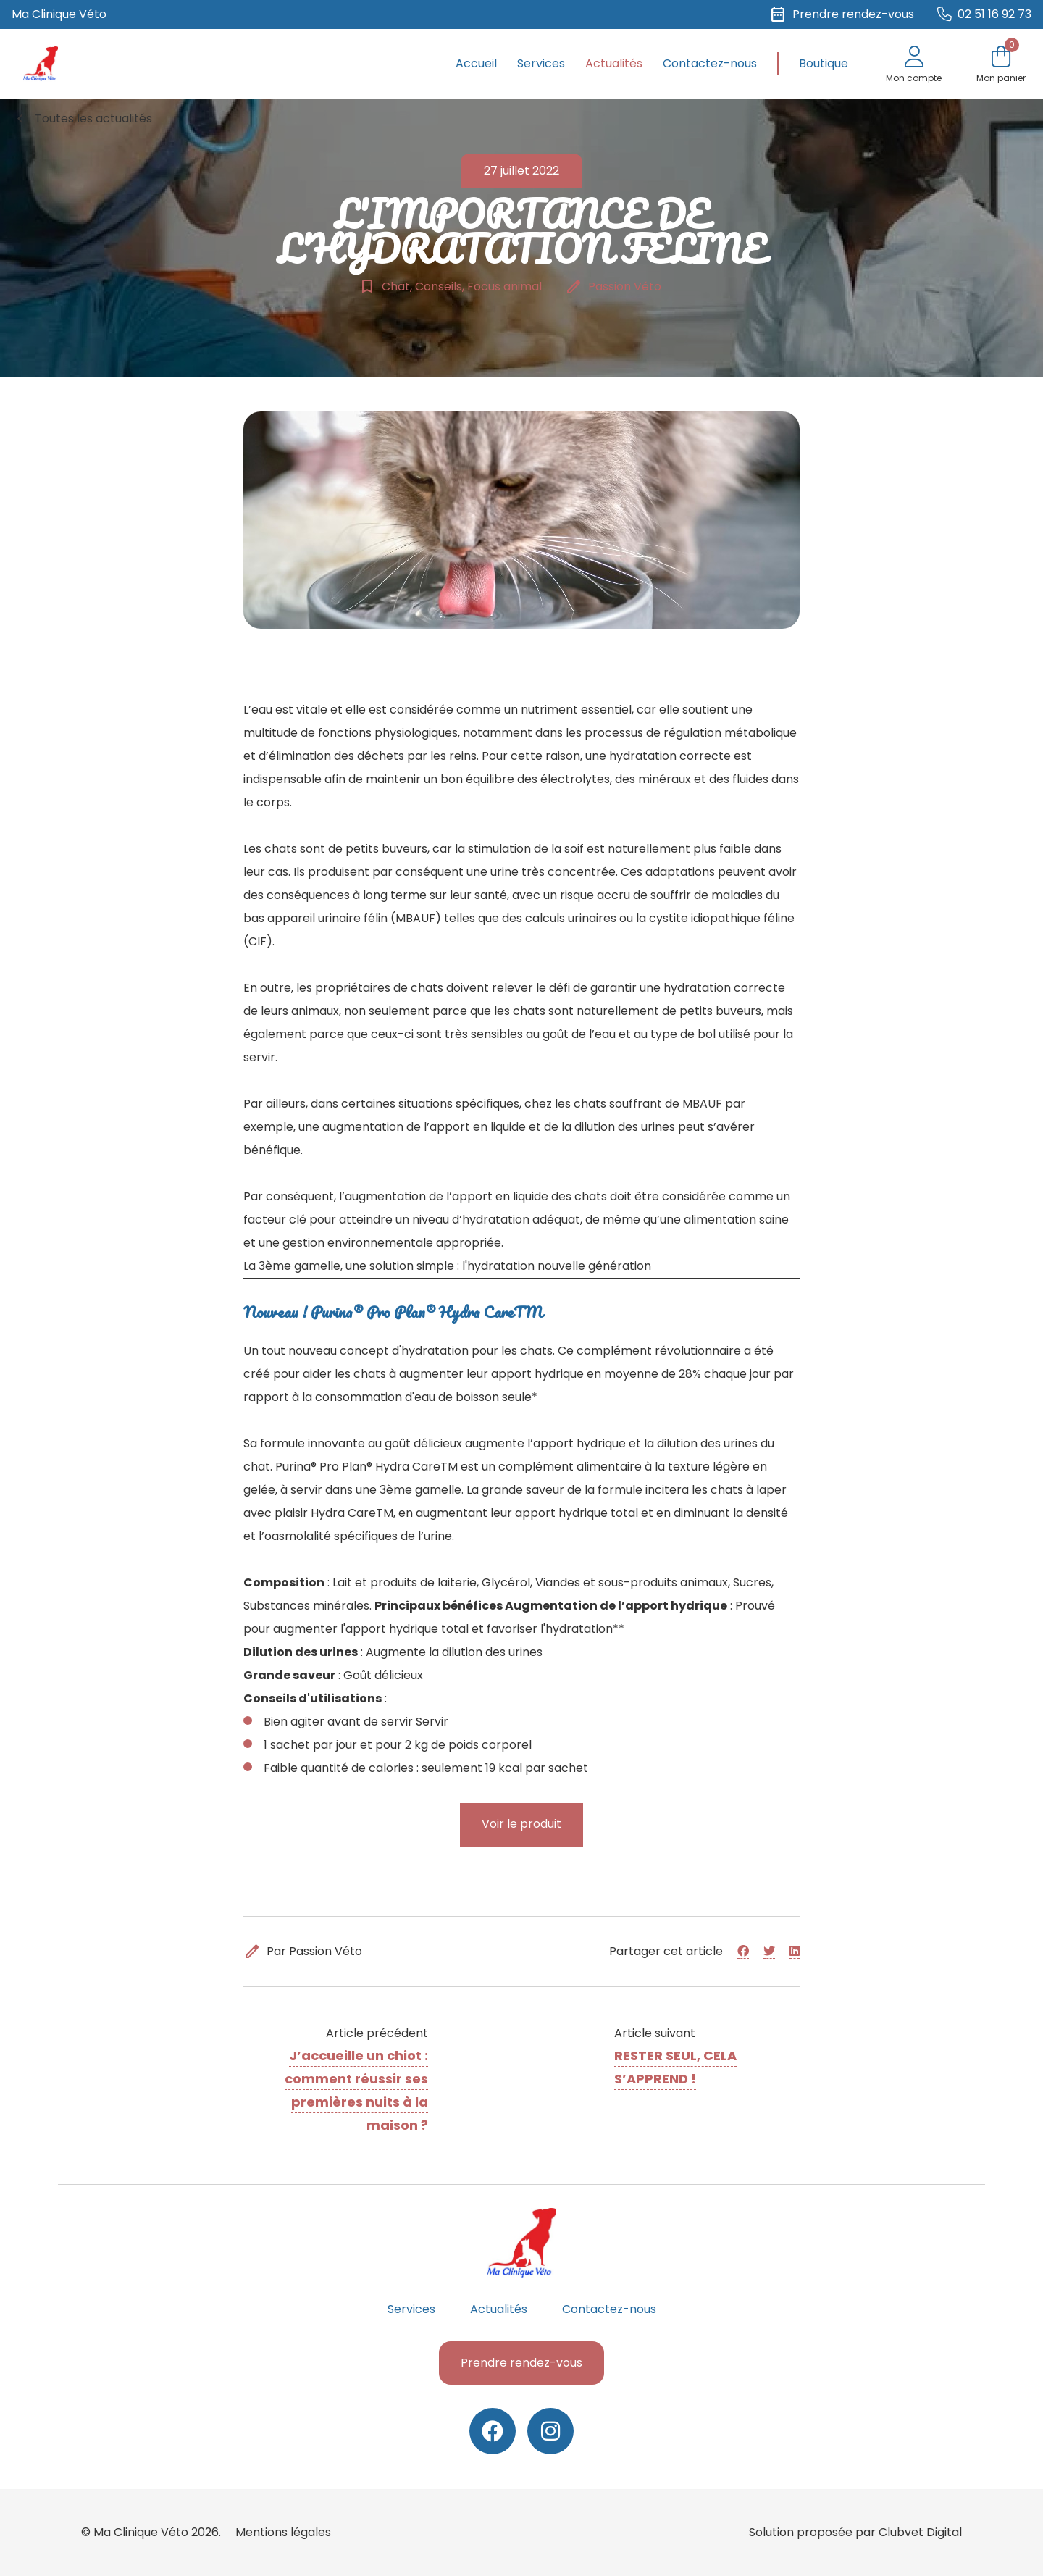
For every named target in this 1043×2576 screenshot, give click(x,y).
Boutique (823, 63)
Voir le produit (521, 1823)
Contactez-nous (710, 63)
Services (541, 63)
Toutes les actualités (82, 118)
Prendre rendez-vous (521, 2362)
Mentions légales (283, 2532)
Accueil (476, 63)
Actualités (613, 63)
